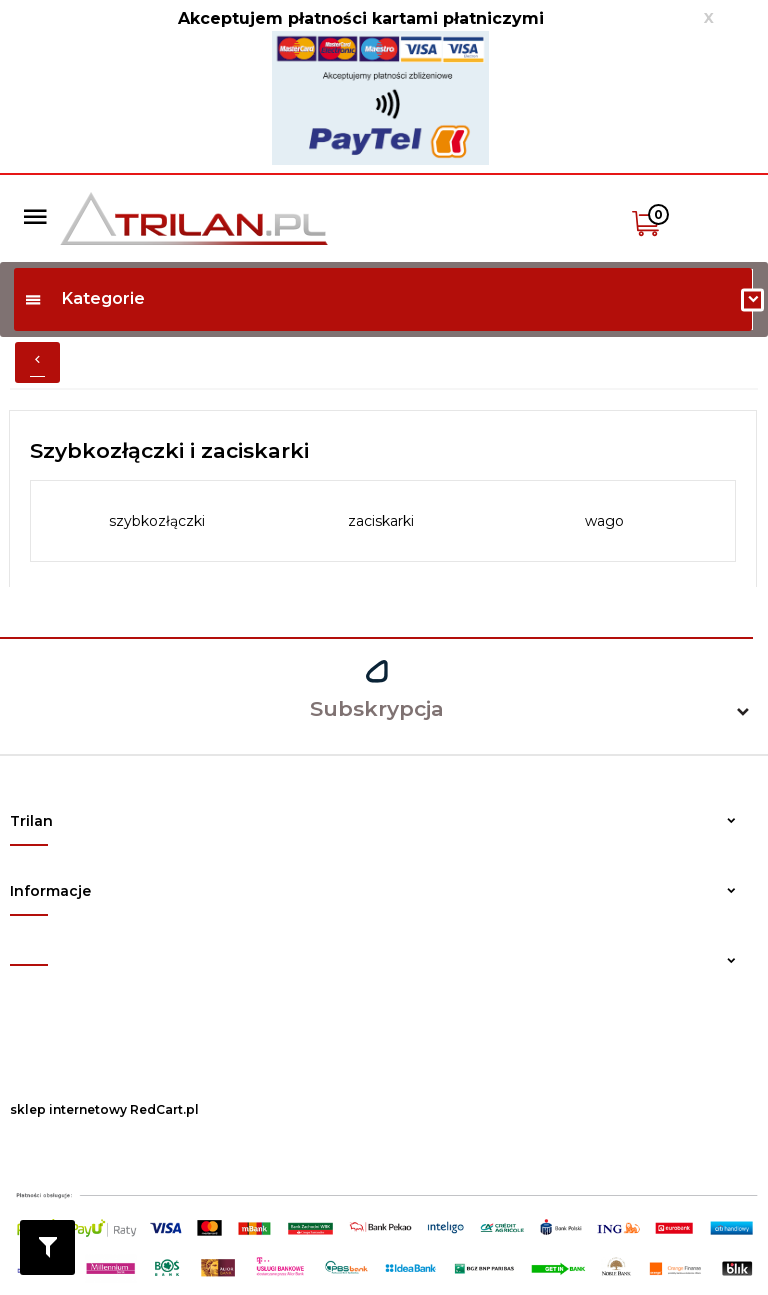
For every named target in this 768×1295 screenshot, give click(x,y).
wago (604, 521)
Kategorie (84, 298)
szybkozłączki (157, 521)
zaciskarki (381, 521)
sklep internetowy (68, 1109)
